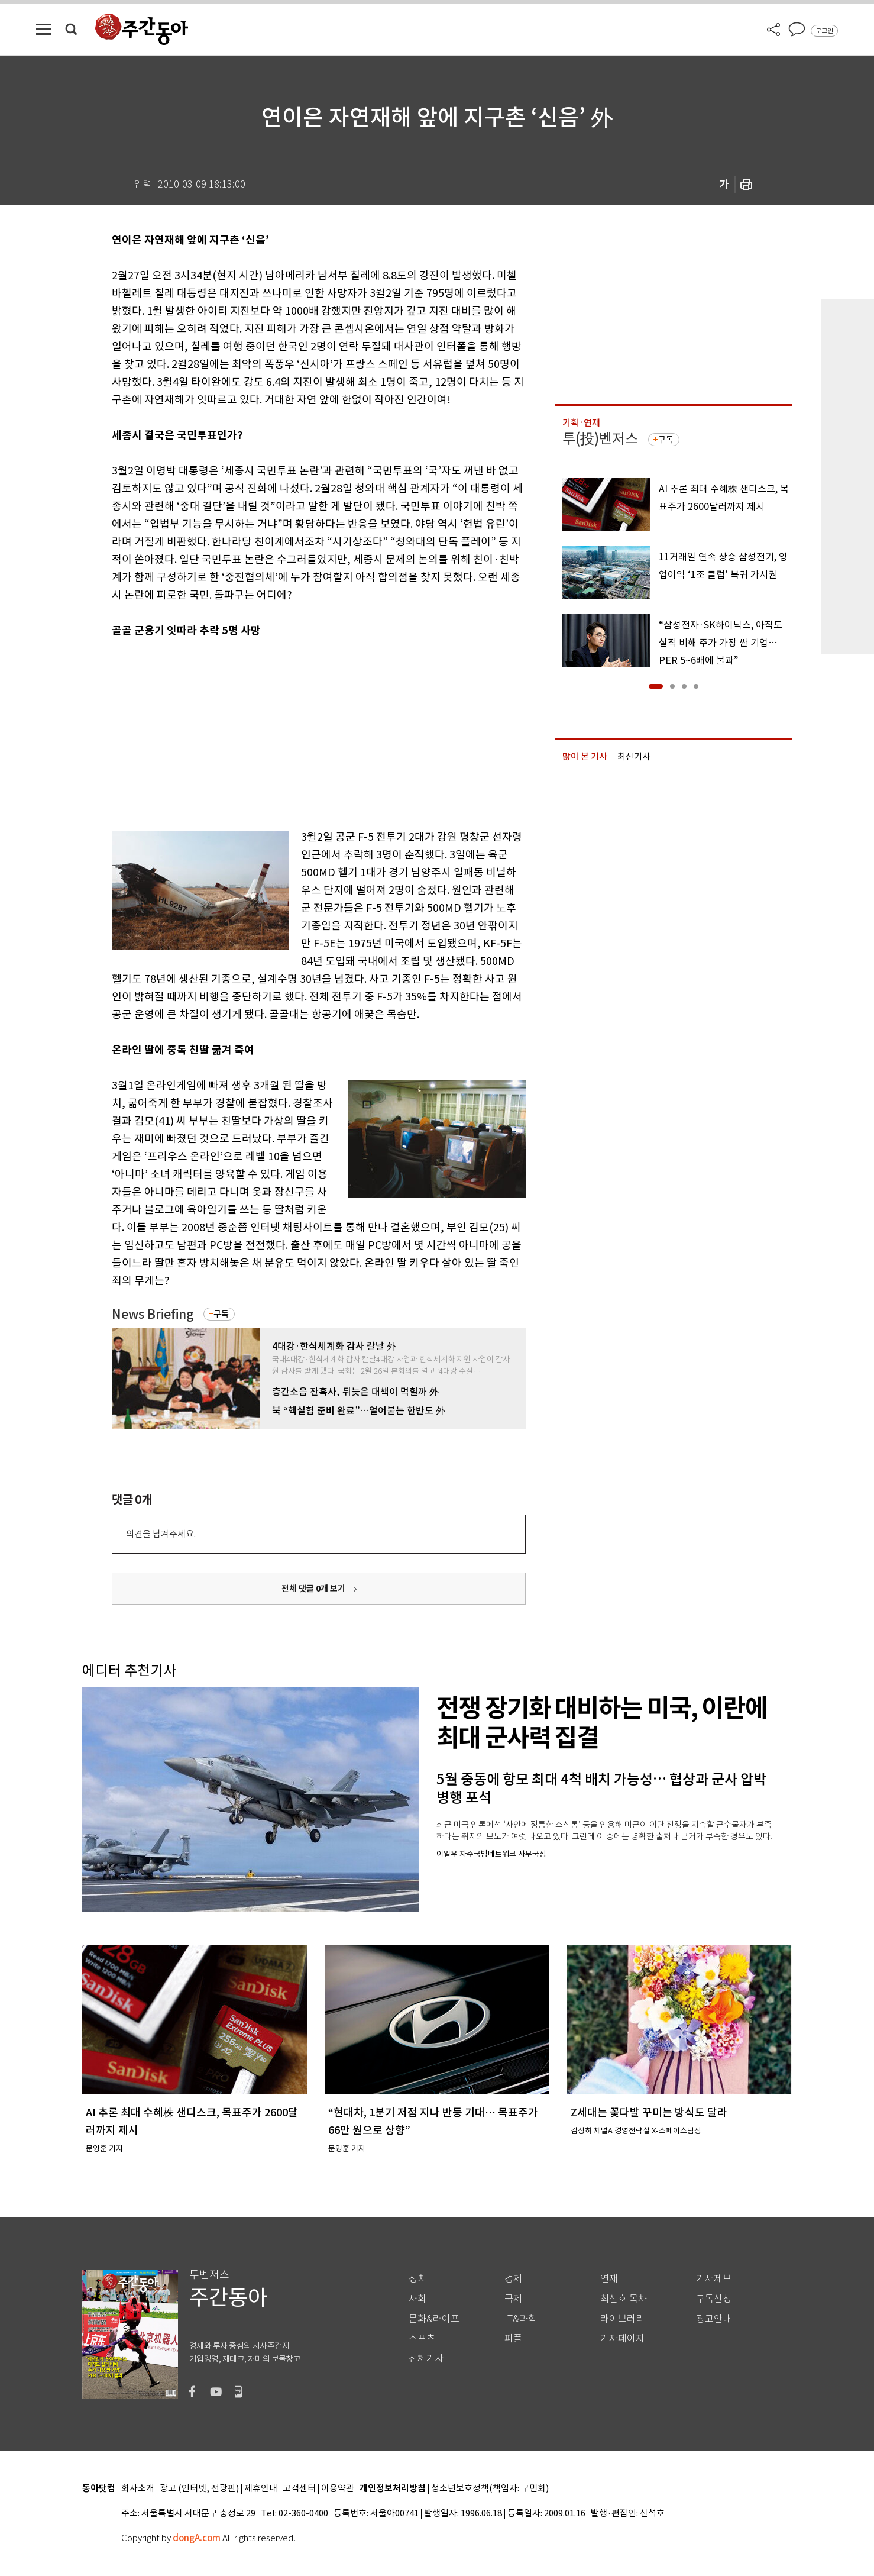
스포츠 (422, 2338)
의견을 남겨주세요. (161, 1533)
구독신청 (713, 2298)
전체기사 (426, 2358)
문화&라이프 (434, 2319)
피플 (513, 2338)
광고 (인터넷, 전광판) (199, 2489)
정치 (417, 2278)
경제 (513, 2278)
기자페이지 (622, 2338)
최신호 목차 (623, 2298)
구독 (221, 1314)
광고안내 (713, 2319)
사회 (417, 2298)
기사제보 (713, 2278)
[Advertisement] (289, 731)
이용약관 (337, 2489)
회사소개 (137, 2489)
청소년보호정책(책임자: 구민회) (490, 2489)
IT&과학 (520, 2319)
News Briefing (153, 1314)
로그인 (824, 31)
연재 (609, 2278)
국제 (513, 2298)
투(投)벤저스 (600, 439)
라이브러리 (622, 2319)
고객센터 (299, 2489)
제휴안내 (260, 2489)
